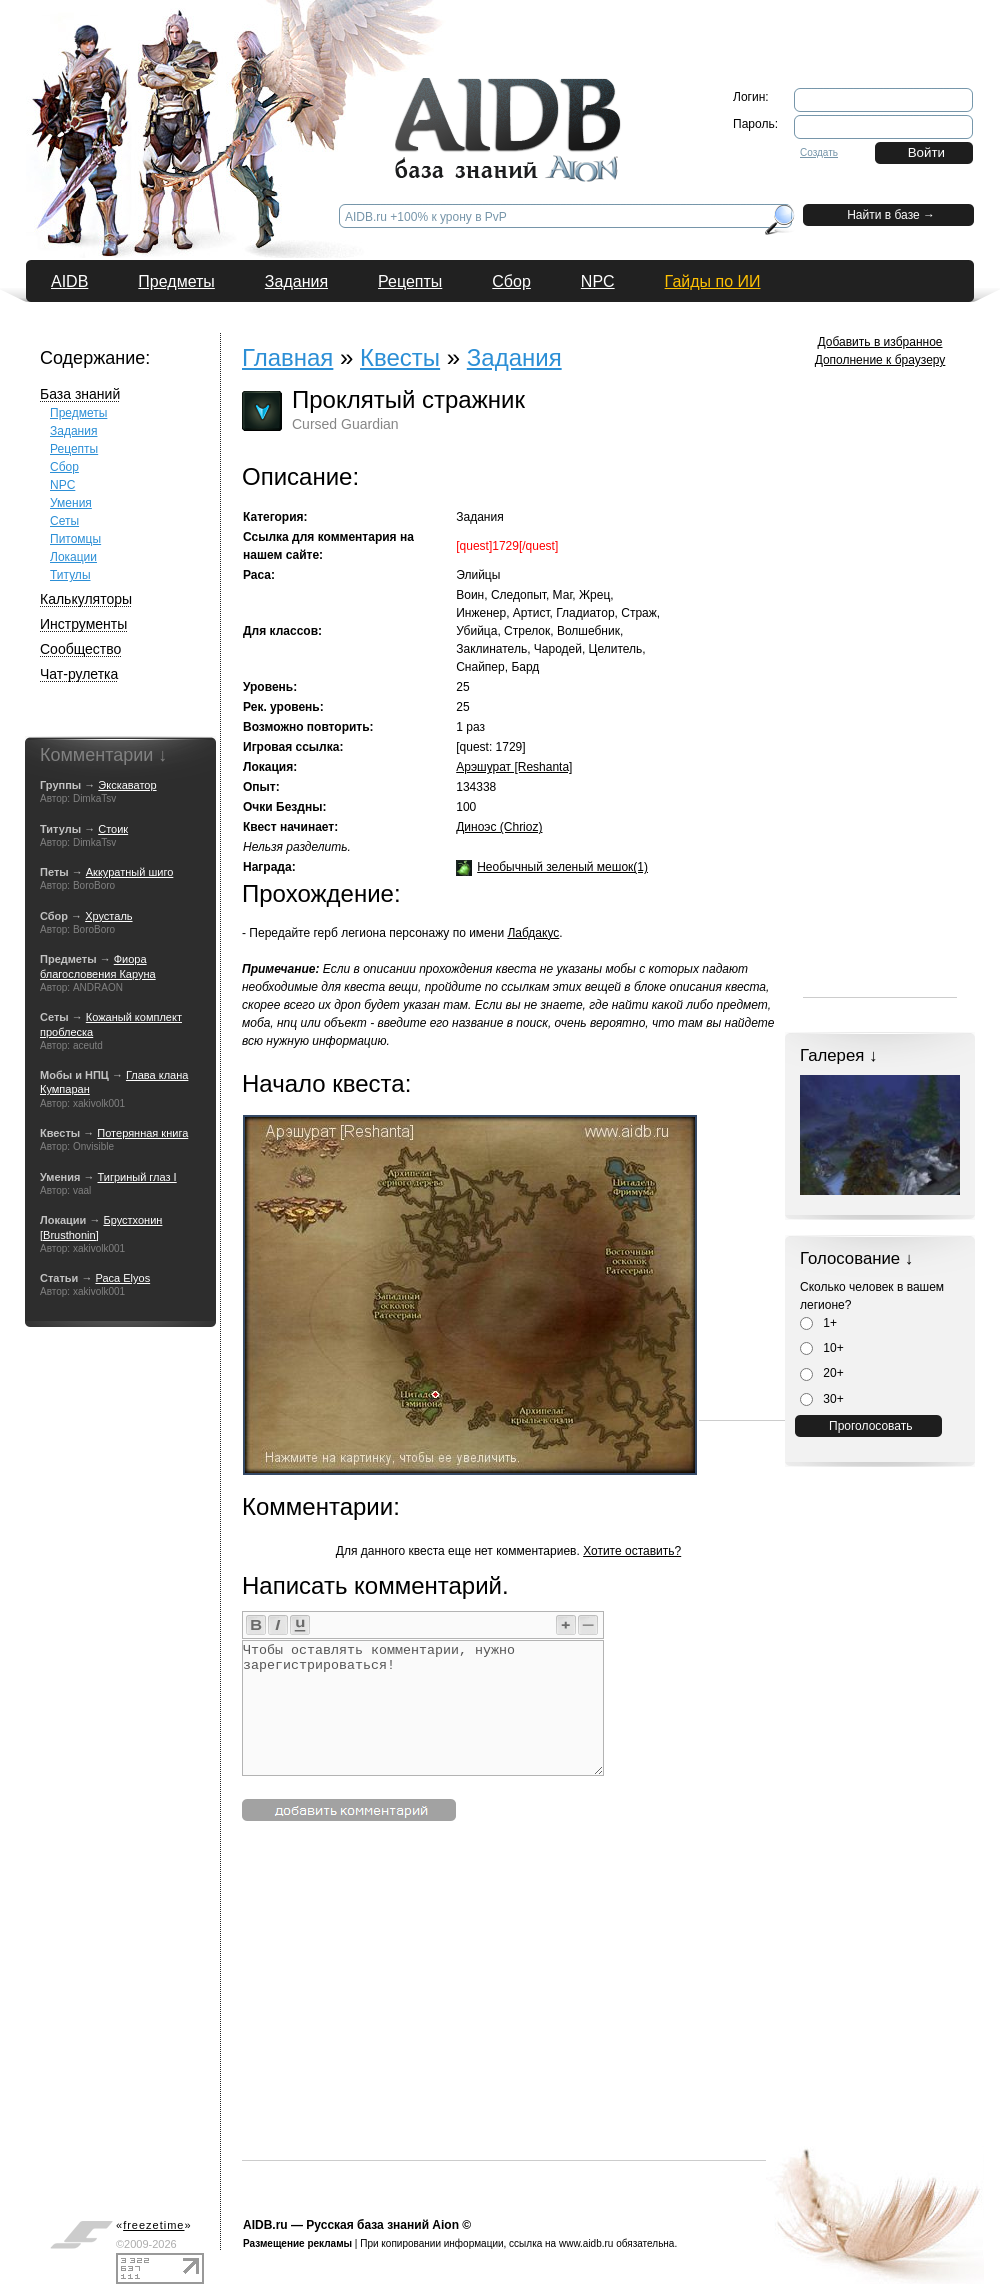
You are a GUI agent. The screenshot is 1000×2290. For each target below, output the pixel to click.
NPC (598, 281)
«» (154, 2225)
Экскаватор (127, 785)
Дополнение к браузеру (880, 360)
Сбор (511, 281)
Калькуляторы (86, 599)
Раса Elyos (122, 1278)
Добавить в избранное (880, 342)
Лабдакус (533, 933)
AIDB (69, 281)
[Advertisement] (598, 2020)
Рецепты (410, 281)
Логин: (751, 97)
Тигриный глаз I (137, 1177)
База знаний (80, 394)
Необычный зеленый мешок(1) (562, 867)
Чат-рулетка (79, 674)
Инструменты (83, 624)
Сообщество (80, 649)
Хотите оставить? (632, 1551)
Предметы (176, 281)
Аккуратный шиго (130, 872)
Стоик (113, 829)
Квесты (400, 357)
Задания (296, 281)
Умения (71, 503)
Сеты (64, 521)
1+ (818, 1323)
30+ (822, 1399)
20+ (822, 1373)
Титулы (70, 575)
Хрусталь (108, 916)
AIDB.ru (265, 2225)
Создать (819, 152)
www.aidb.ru (586, 2243)
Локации (73, 557)
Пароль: (755, 124)
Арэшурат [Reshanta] (514, 767)
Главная (287, 357)
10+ (822, 1348)
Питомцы (75, 539)
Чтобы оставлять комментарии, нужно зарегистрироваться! (423, 1708)
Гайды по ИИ (713, 281)
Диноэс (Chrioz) (499, 827)
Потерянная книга (142, 1133)
